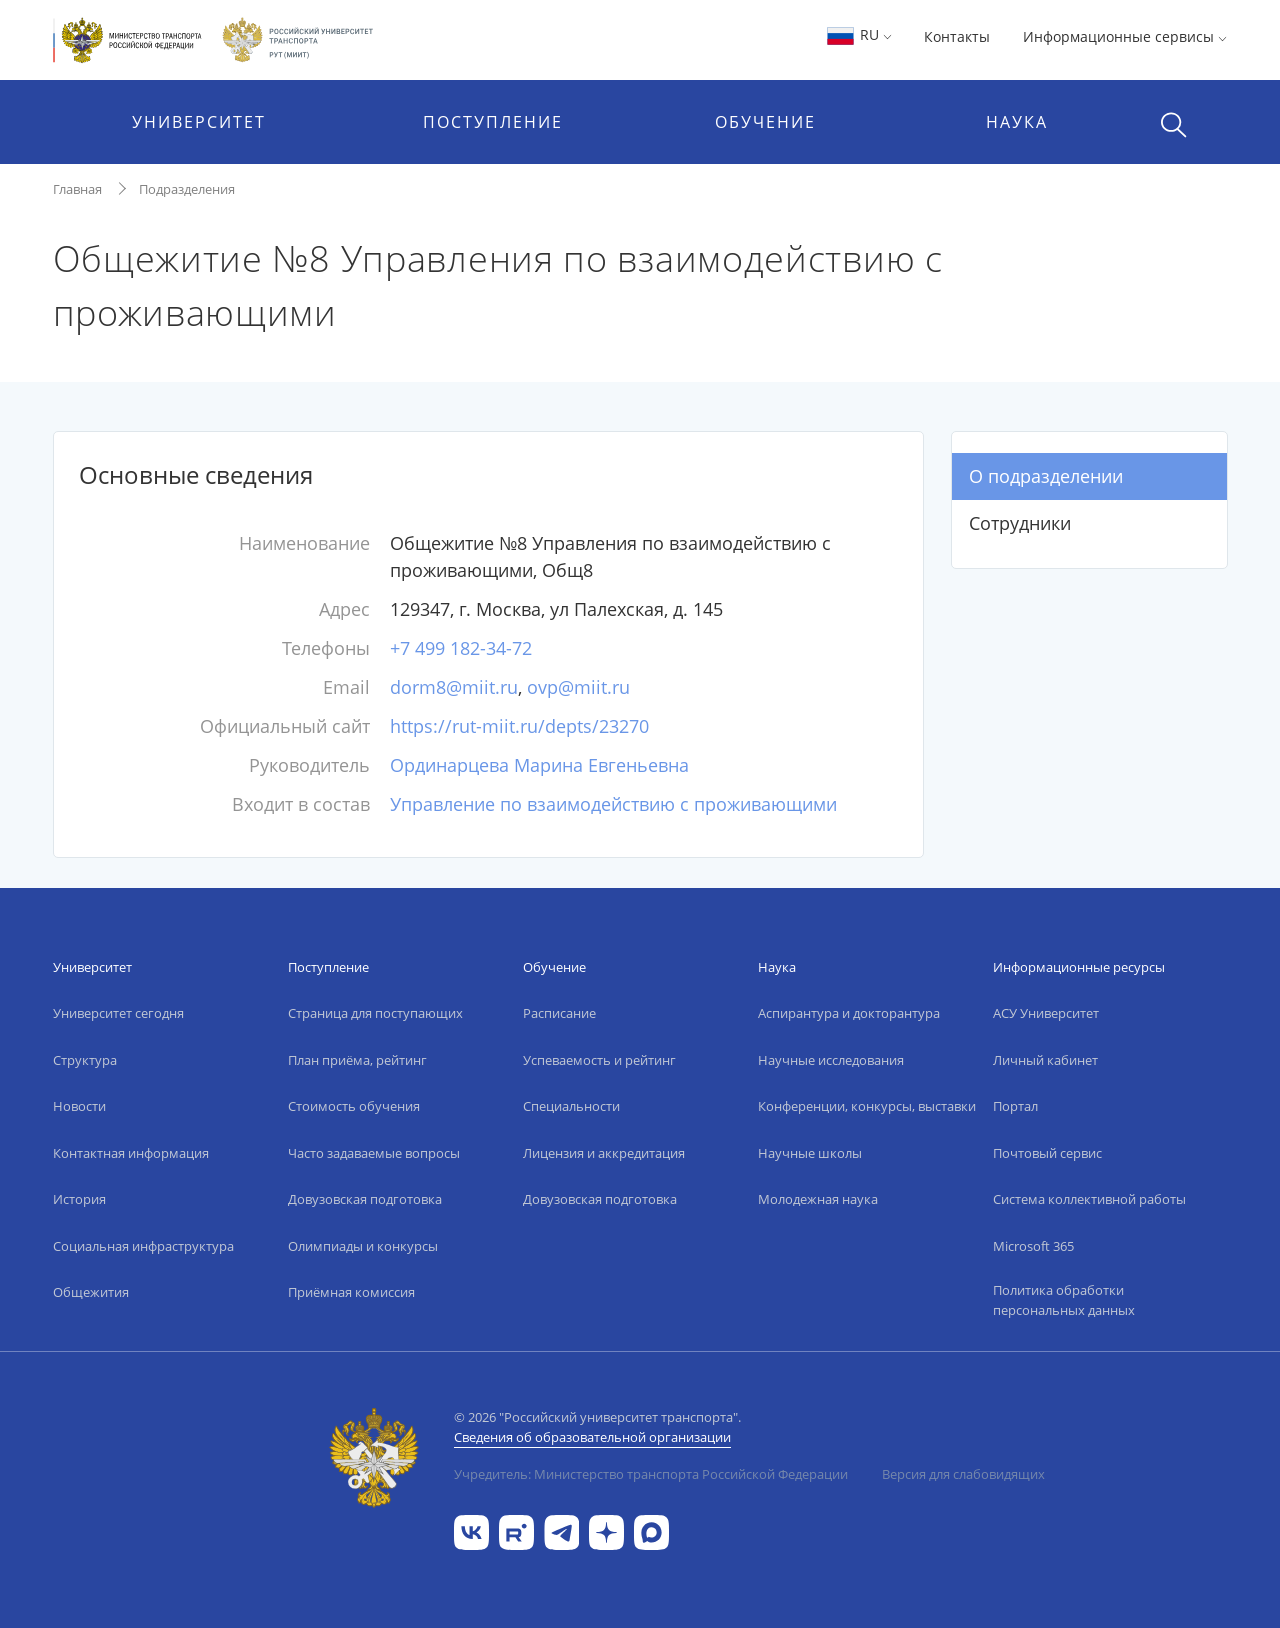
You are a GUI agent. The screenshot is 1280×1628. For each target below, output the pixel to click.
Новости (79, 1106)
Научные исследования (831, 1060)
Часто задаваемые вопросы (374, 1153)
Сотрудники (1020, 523)
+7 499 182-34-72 (461, 648)
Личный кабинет (1045, 1060)
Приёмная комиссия (351, 1292)
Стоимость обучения (354, 1106)
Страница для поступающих (375, 1013)
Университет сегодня (118, 1013)
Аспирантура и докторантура (849, 1013)
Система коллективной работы (1089, 1199)
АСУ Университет (1046, 1013)
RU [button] (858, 34)
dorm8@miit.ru (454, 687)
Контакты (957, 36)
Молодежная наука (818, 1199)
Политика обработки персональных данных (1064, 1300)
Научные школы (810, 1153)
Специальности (571, 1106)
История (79, 1199)
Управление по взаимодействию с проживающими (613, 804)
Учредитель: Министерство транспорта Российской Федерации (651, 1474)
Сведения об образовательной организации (592, 1437)
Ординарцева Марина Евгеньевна (539, 765)
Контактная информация (131, 1153)
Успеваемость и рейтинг (599, 1060)
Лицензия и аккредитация (604, 1153)
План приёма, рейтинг (357, 1060)
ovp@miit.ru (578, 687)
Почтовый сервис (1047, 1153)
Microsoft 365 (1033, 1246)
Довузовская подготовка (365, 1199)
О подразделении (1046, 476)
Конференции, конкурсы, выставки (867, 1106)
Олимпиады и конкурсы (363, 1246)
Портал (1015, 1106)
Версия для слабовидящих (963, 1474)
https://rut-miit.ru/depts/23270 (519, 726)
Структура (85, 1060)
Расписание (559, 1013)
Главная (77, 189)
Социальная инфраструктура (143, 1246)
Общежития (91, 1292)
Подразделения (187, 189)
